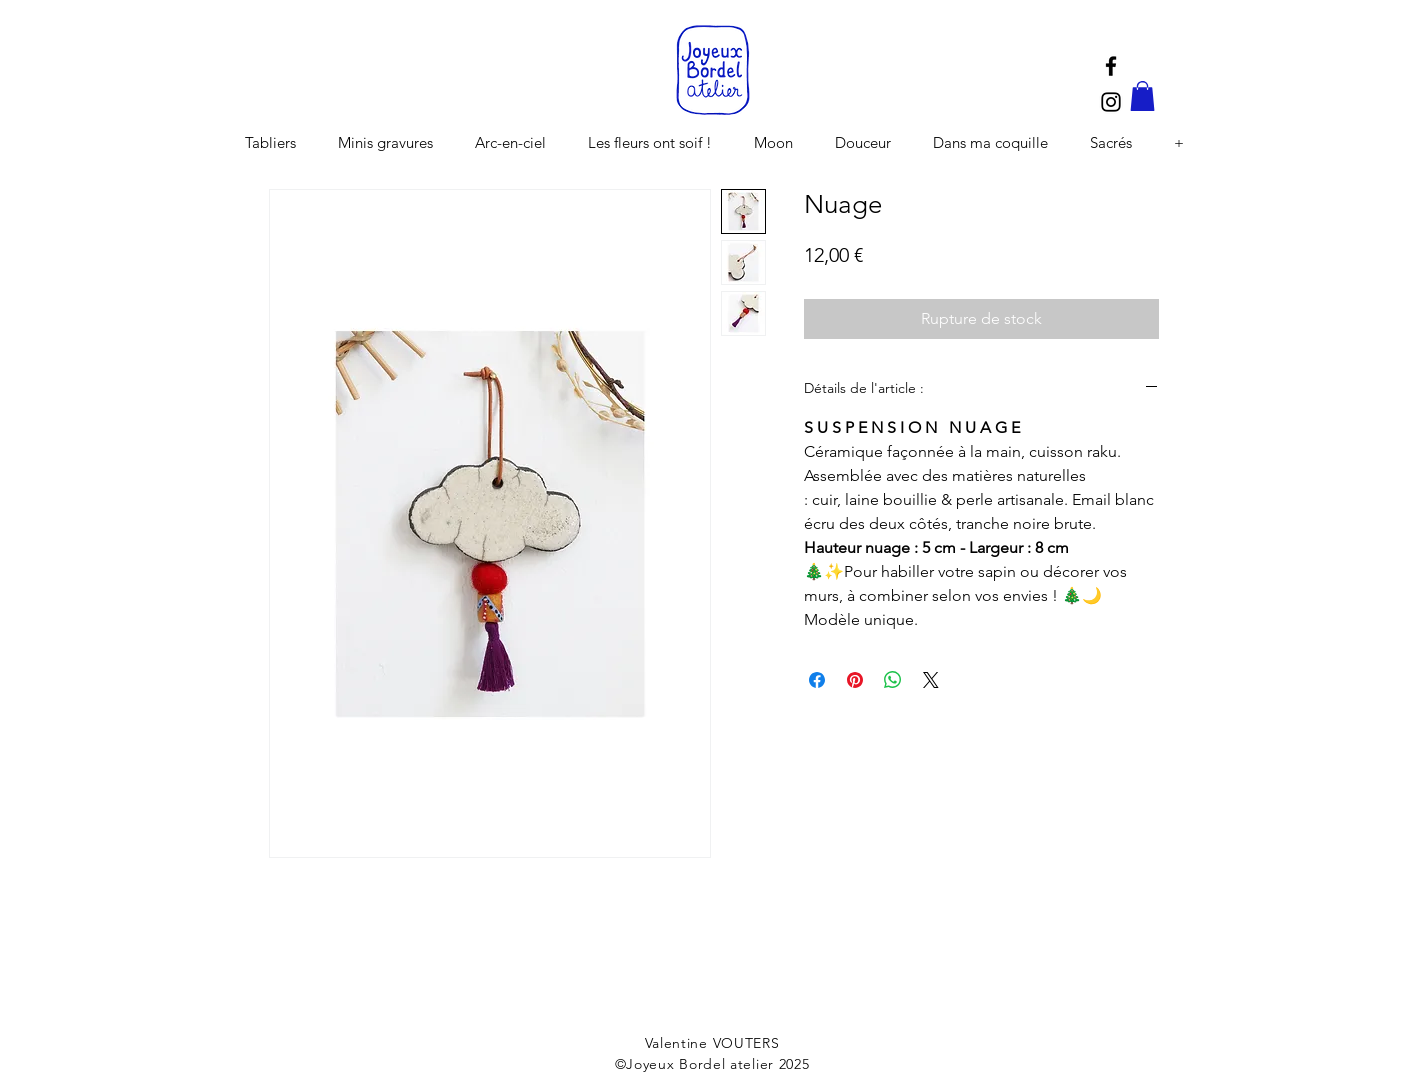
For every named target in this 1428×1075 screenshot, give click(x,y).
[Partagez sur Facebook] (817, 680)
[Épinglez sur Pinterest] (855, 680)
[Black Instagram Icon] (1111, 102)
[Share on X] (931, 680)
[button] (1142, 96)
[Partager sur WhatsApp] (893, 680)
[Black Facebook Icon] (1111, 66)
